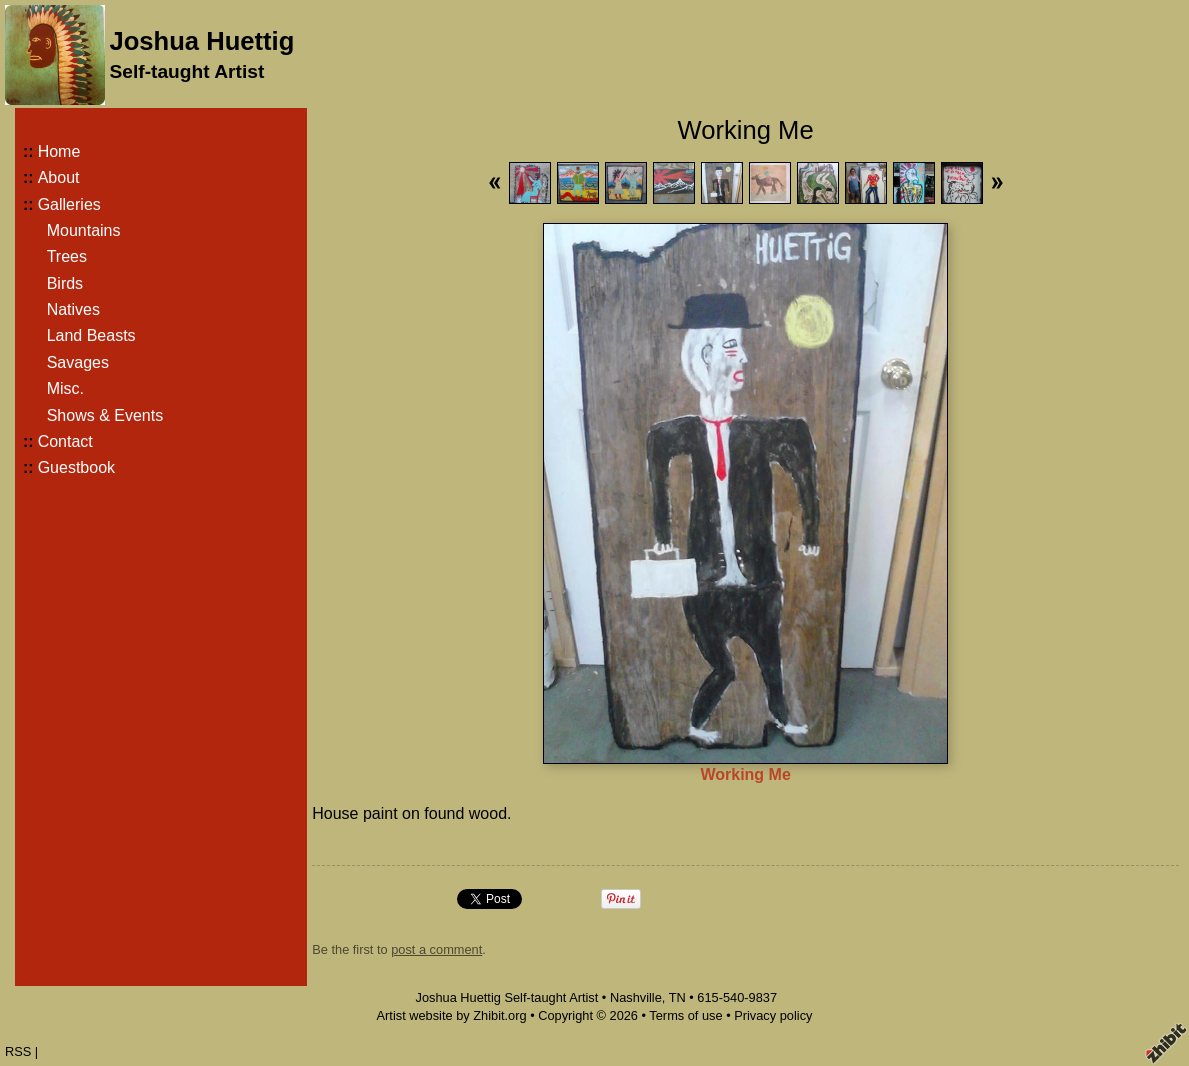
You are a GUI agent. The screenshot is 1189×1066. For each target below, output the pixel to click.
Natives (73, 309)
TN (677, 997)
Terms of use (685, 1015)
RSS (18, 1051)
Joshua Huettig (201, 41)
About (59, 177)
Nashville (636, 997)
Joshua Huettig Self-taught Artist (506, 997)
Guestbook (76, 467)
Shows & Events (105, 415)
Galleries (69, 204)
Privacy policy (773, 1015)
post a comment (436, 949)
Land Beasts (91, 335)
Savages (78, 362)
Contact (65, 441)
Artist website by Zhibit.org (452, 1015)
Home (59, 151)
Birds (65, 283)
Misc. (65, 388)
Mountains (84, 230)
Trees (67, 256)
